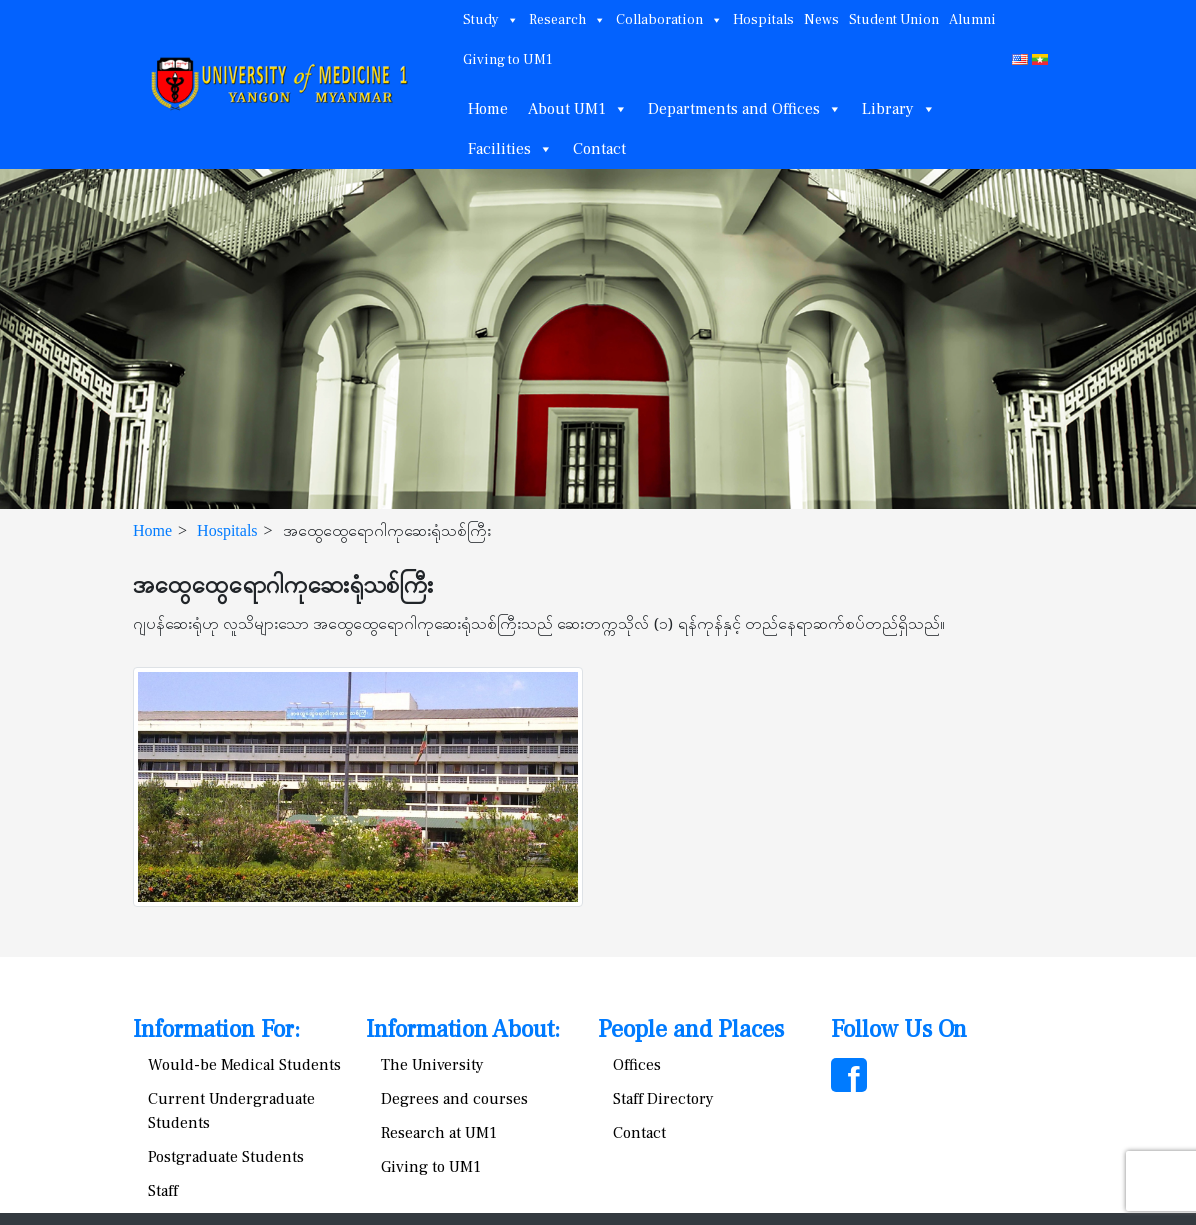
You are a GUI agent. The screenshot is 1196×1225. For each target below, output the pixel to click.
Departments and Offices (745, 109)
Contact (599, 149)
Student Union (894, 20)
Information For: (216, 1029)
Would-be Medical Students (244, 1065)
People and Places (691, 1029)
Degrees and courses (454, 1099)
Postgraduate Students (226, 1157)
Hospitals (763, 20)
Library (899, 109)
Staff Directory (663, 1099)
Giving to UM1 (507, 60)
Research (567, 20)
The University (432, 1065)
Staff (163, 1191)
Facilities (510, 149)
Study (491, 20)
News (821, 20)
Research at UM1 (439, 1133)
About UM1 (578, 109)
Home (488, 109)
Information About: (463, 1029)
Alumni (972, 20)
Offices (637, 1065)
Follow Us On (899, 1029)
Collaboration (669, 20)
